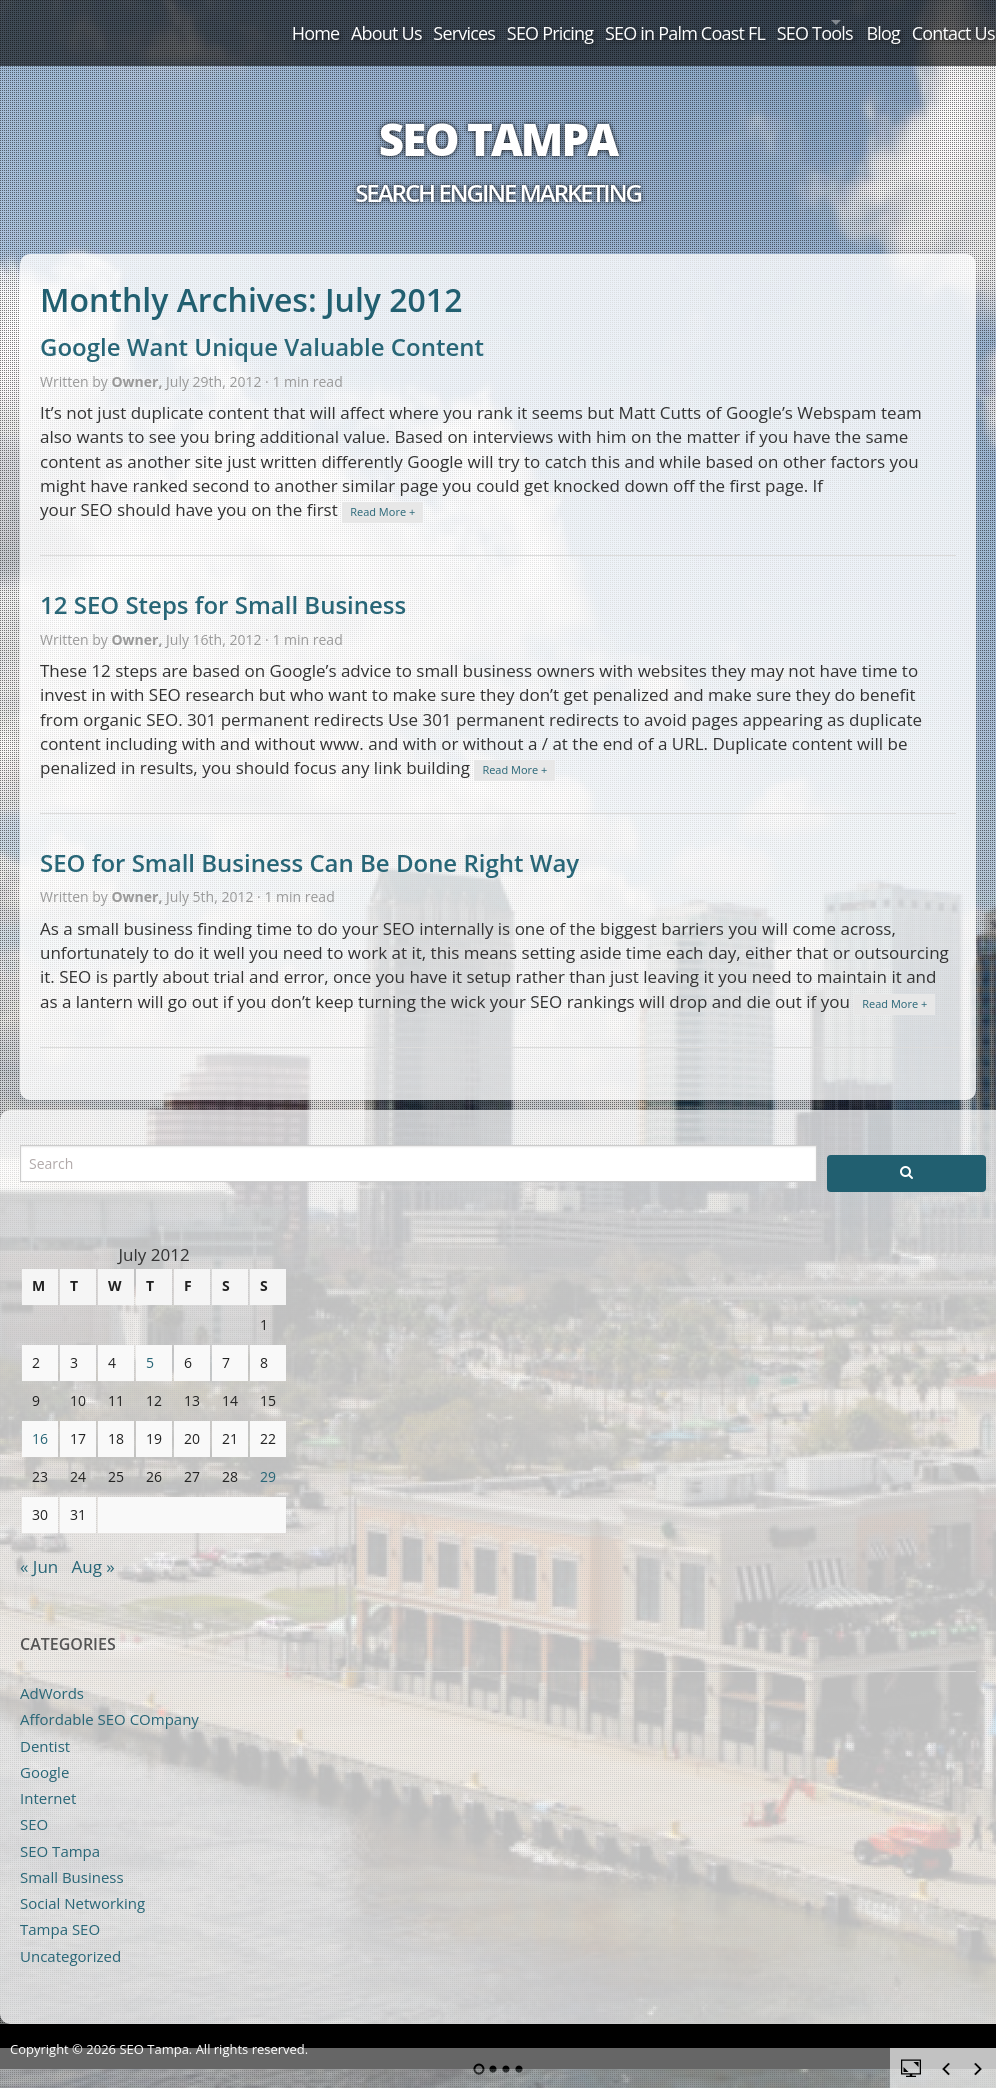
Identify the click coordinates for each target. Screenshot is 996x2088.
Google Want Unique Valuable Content (262, 326)
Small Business (72, 1856)
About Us (257, 22)
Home (171, 22)
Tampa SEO (60, 1909)
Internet (48, 1777)
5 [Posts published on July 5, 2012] (150, 1341)
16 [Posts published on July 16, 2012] (40, 1417)
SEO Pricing (453, 22)
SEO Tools (751, 22)
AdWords (52, 1672)
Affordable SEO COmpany (109, 1699)
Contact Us (940, 22)
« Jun (39, 1545)
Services (352, 22)
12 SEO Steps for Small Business (223, 584)
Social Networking (82, 1882)
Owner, (138, 360)
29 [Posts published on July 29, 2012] (268, 1455)
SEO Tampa (498, 118)
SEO (34, 1804)
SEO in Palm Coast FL (605, 22)
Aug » (93, 1545)
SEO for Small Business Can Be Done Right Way (309, 841)
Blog (855, 22)
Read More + (382, 491)
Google (44, 1751)
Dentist (45, 1725)
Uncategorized (70, 1935)
